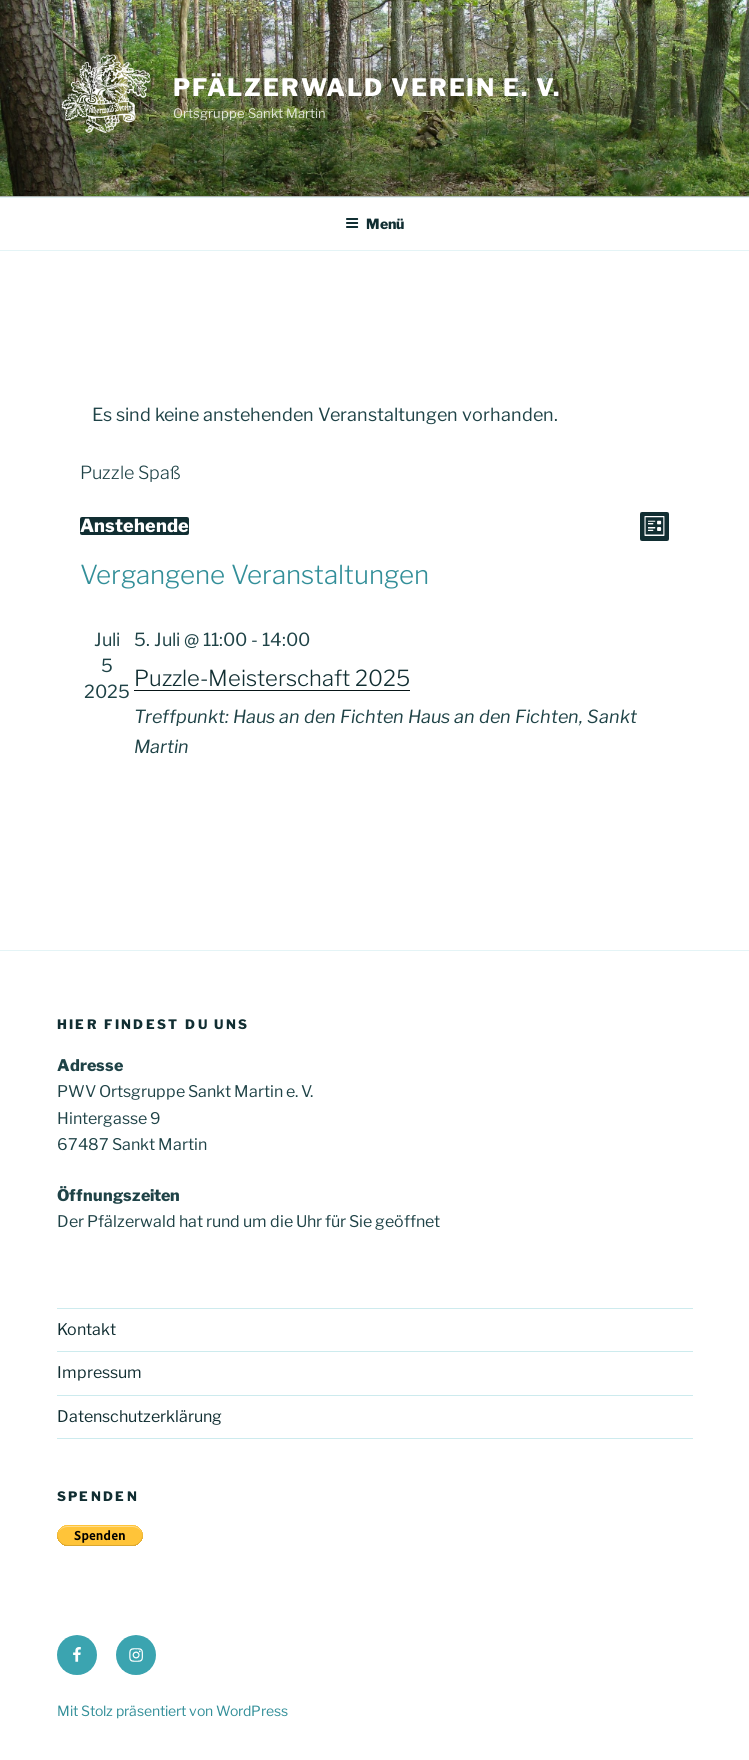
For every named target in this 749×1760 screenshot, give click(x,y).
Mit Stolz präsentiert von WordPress (172, 1710)
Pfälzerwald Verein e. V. (367, 87)
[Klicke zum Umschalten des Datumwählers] (134, 526)
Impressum (99, 1372)
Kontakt (86, 1329)
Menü (374, 223)
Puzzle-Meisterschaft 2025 (272, 678)
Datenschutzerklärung (139, 1416)
